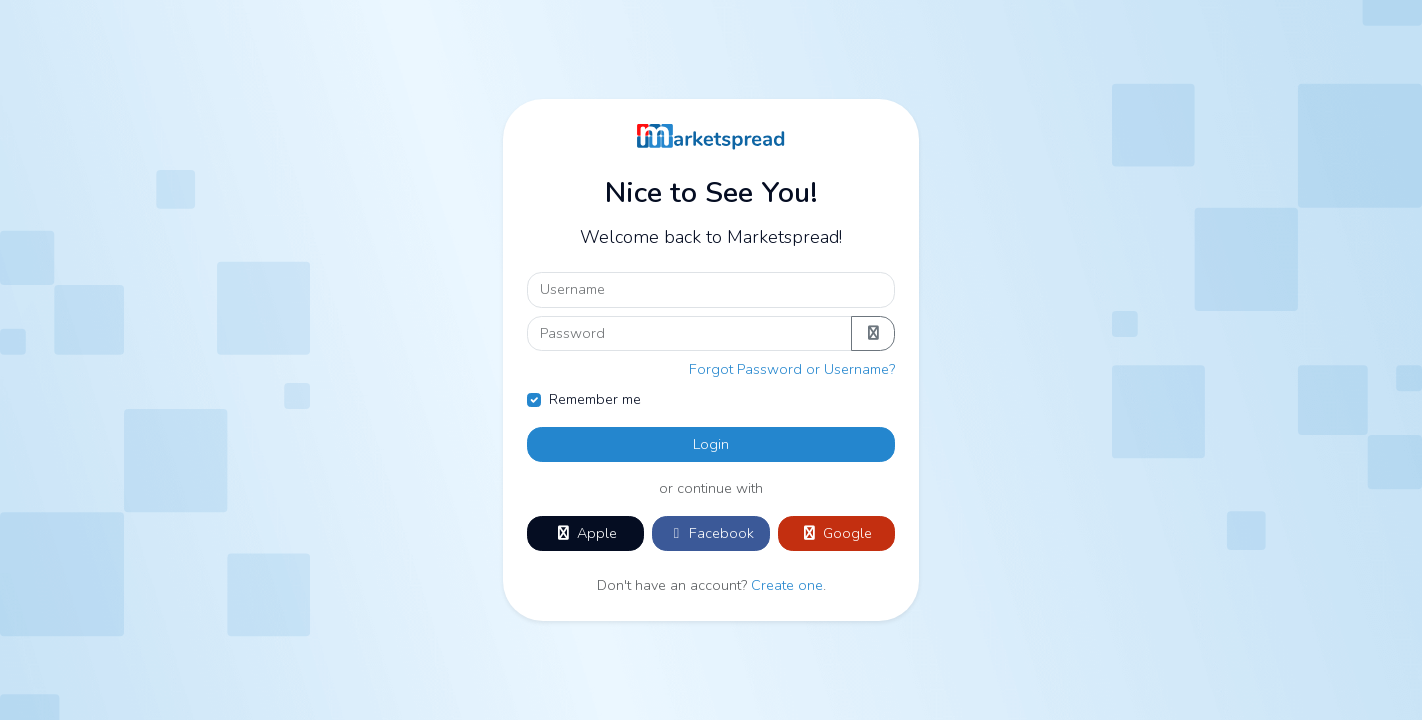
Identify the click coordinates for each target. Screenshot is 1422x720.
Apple (586, 533)
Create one (787, 585)
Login (711, 444)
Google (836, 533)
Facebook (710, 533)
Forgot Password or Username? (792, 369)
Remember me (595, 399)
